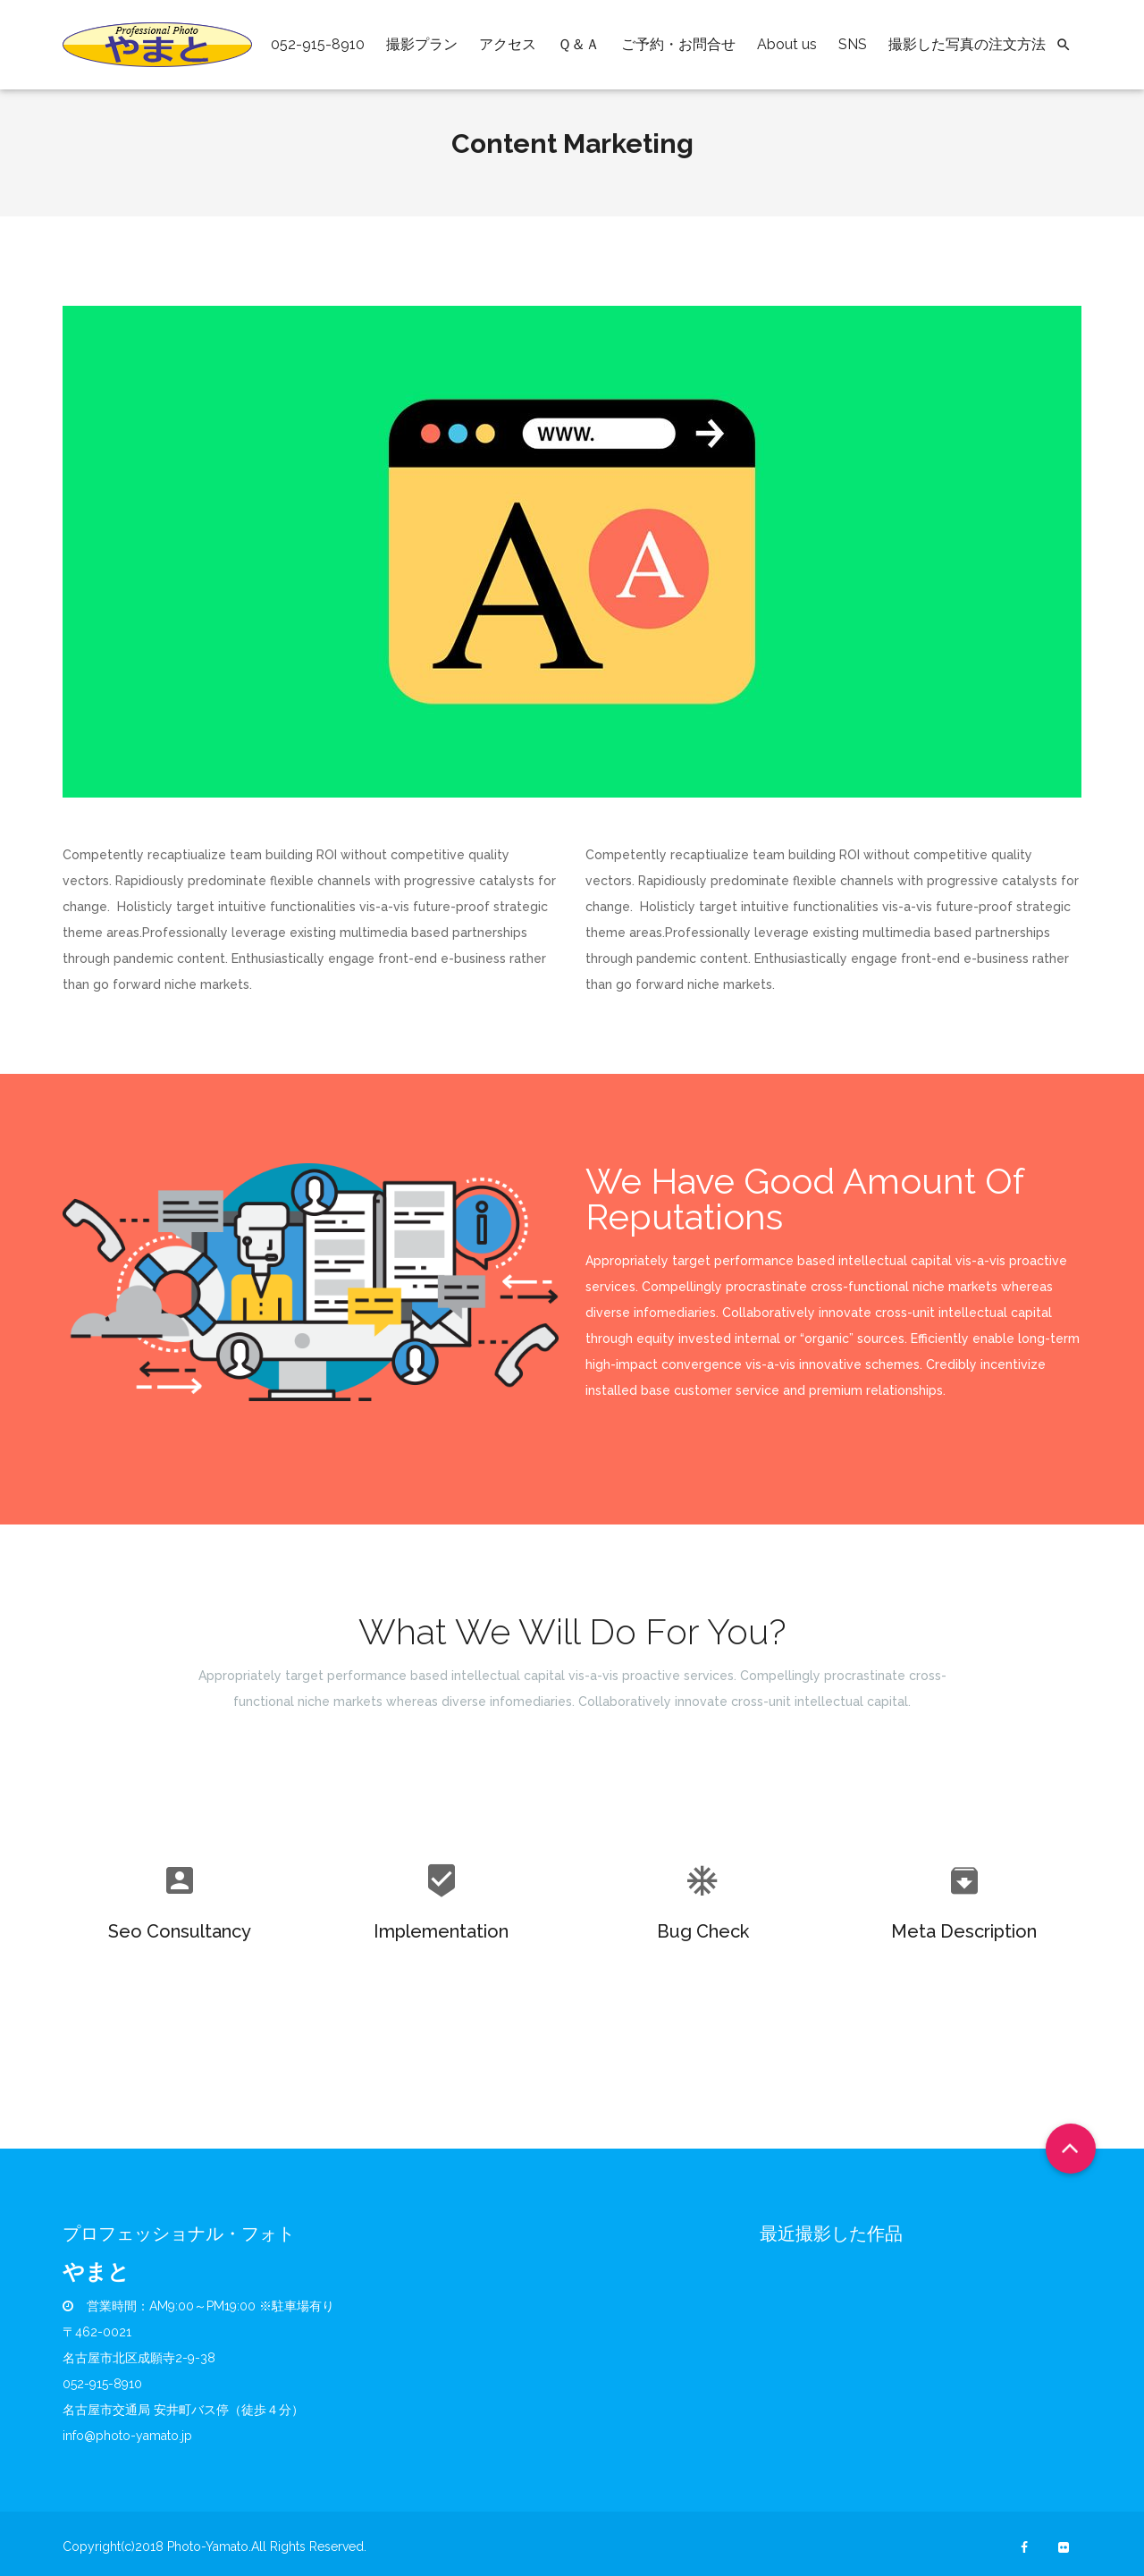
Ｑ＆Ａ (579, 44)
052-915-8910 (318, 44)
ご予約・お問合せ (678, 44)
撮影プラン (422, 44)
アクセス (507, 44)
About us (787, 44)
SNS (852, 44)
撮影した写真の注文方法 (967, 44)
